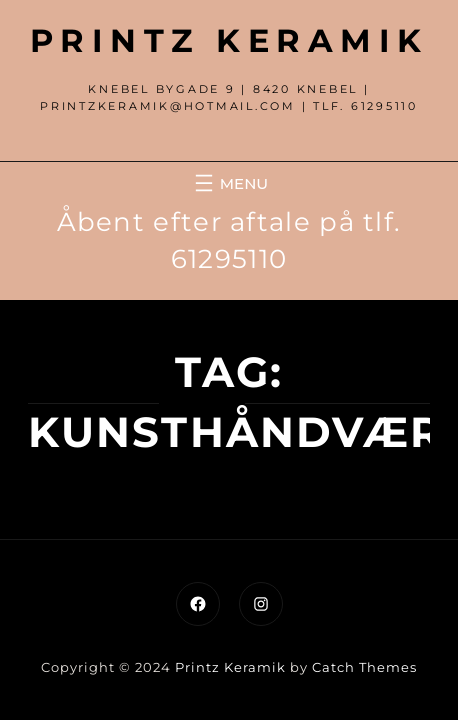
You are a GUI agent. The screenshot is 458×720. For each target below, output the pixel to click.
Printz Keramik (229, 40)
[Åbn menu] (229, 183)
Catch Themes (364, 667)
